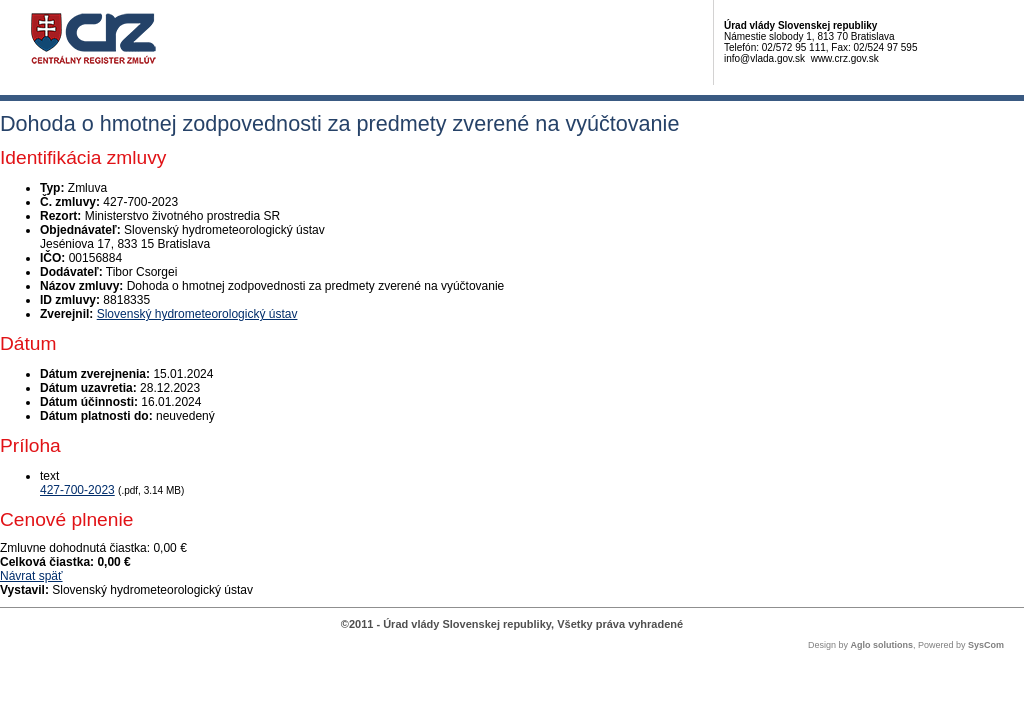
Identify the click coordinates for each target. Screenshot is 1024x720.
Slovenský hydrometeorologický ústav (197, 314)
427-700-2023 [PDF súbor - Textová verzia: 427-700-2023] (77, 490)
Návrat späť (31, 576)
